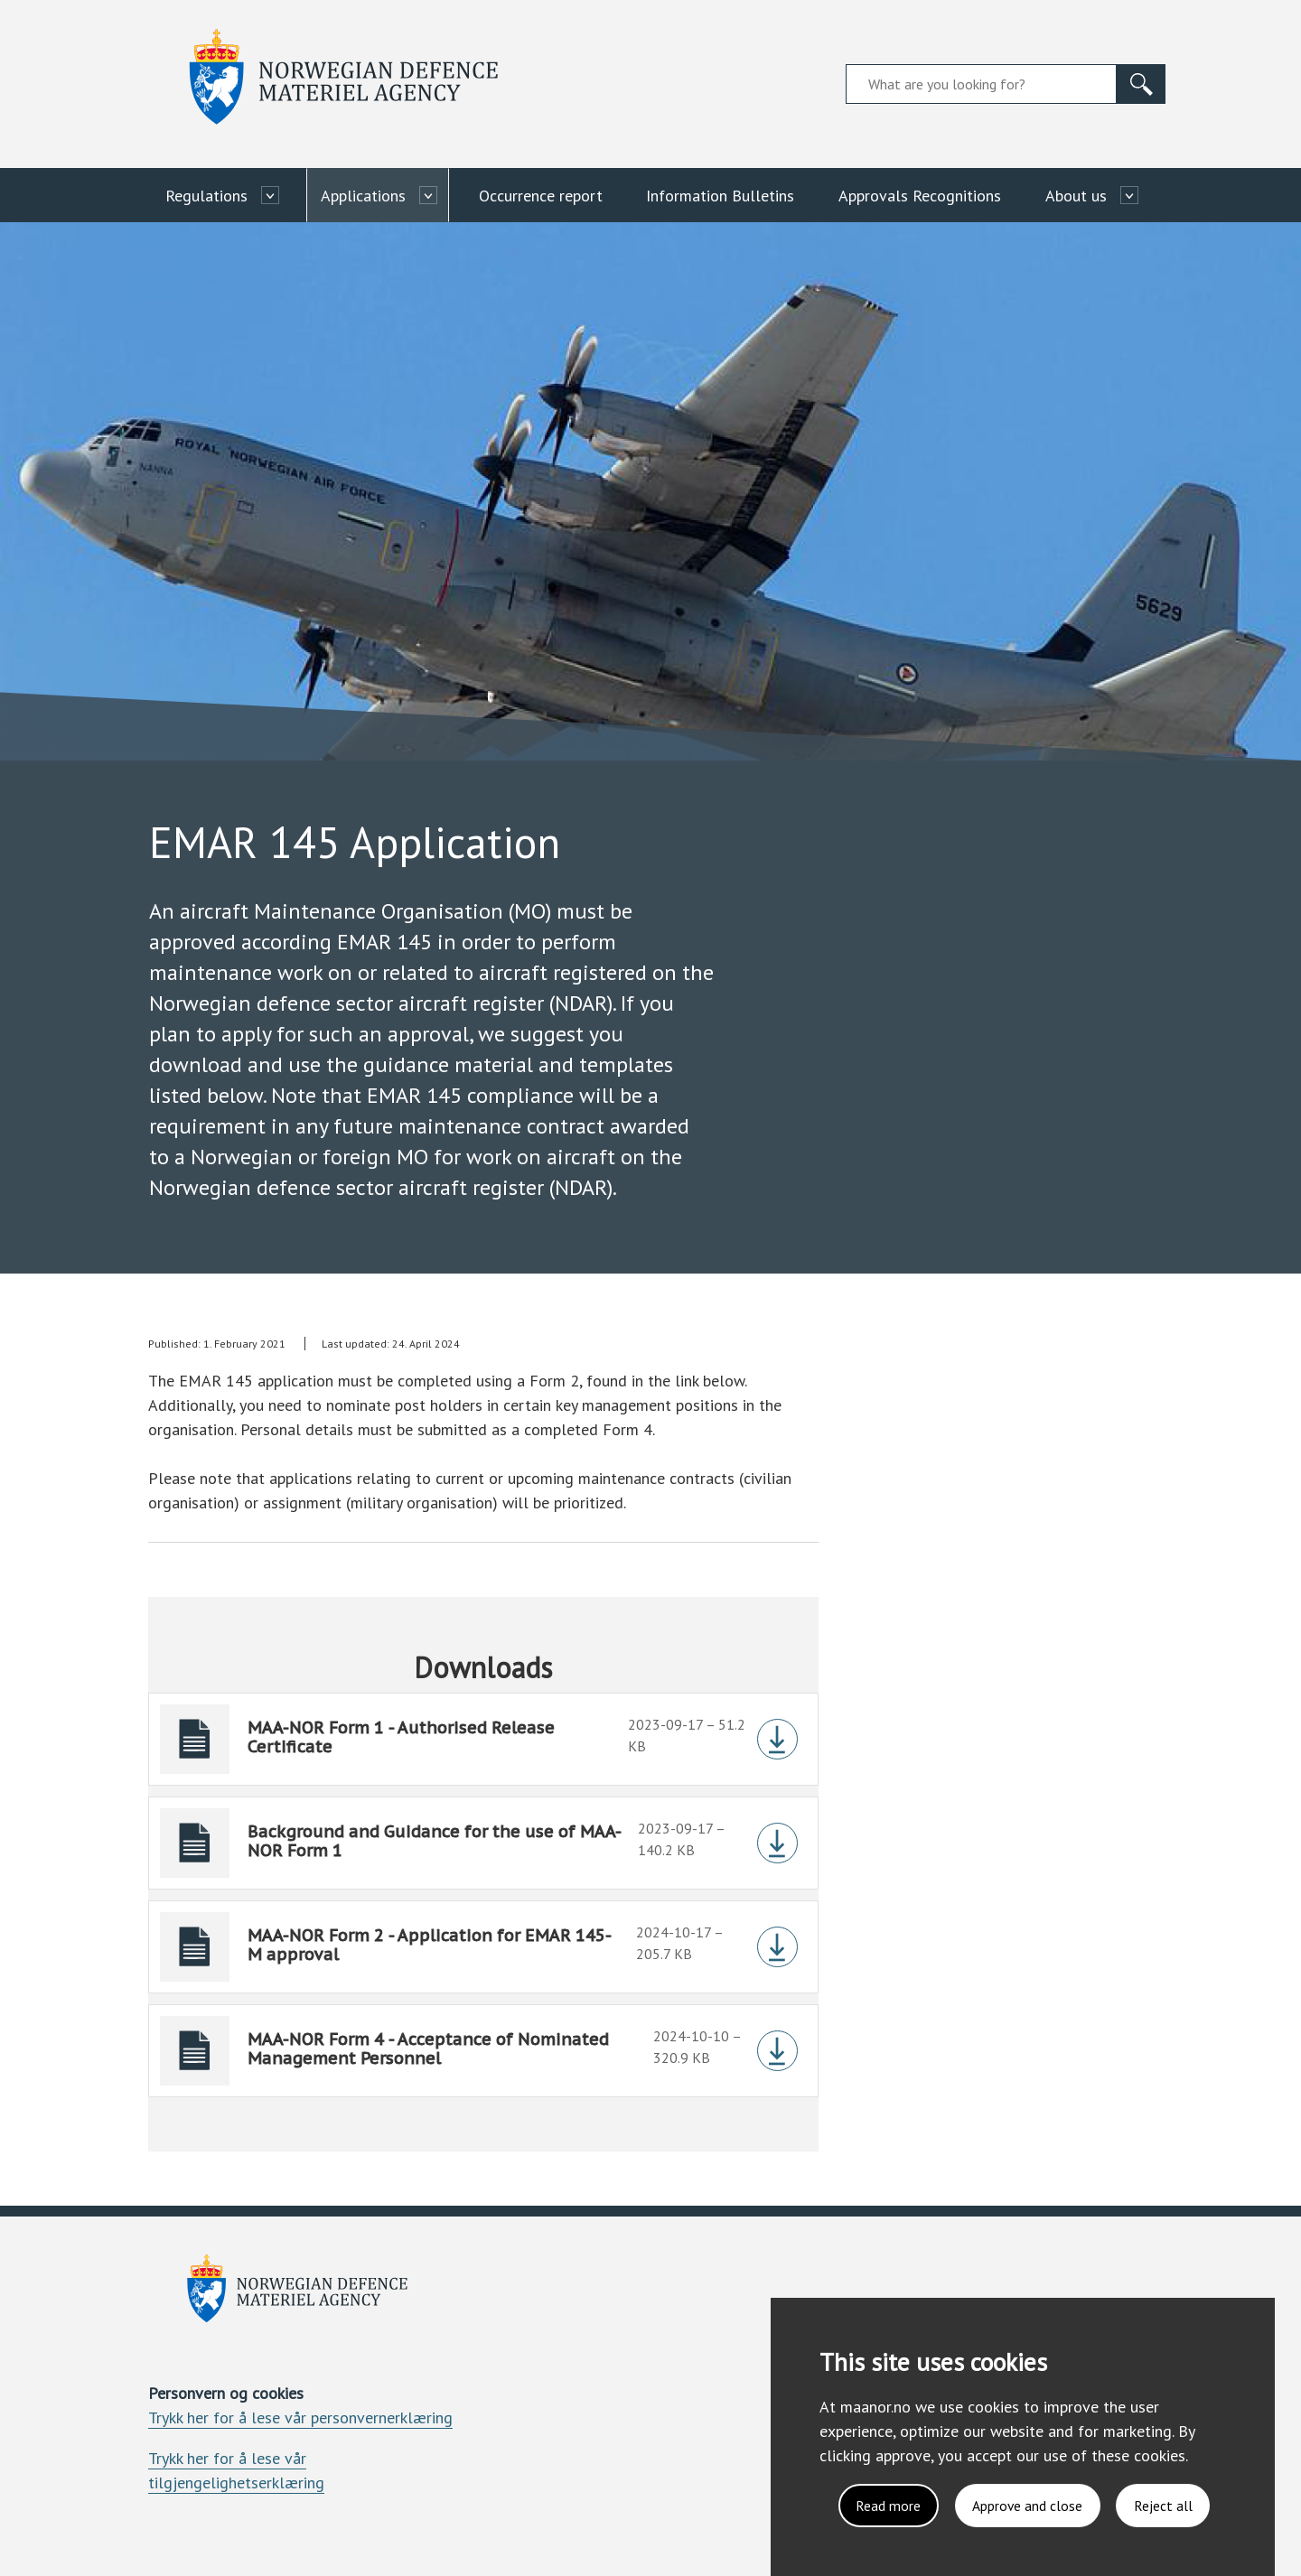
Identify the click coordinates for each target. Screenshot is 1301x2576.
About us (1076, 195)
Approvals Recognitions (919, 195)
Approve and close (1025, 2505)
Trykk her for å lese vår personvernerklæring (300, 2417)
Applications (363, 195)
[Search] (1141, 84)
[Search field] (981, 84)
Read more (884, 2505)
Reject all (1162, 2505)
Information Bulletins (720, 195)
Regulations (206, 195)
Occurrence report (541, 195)
